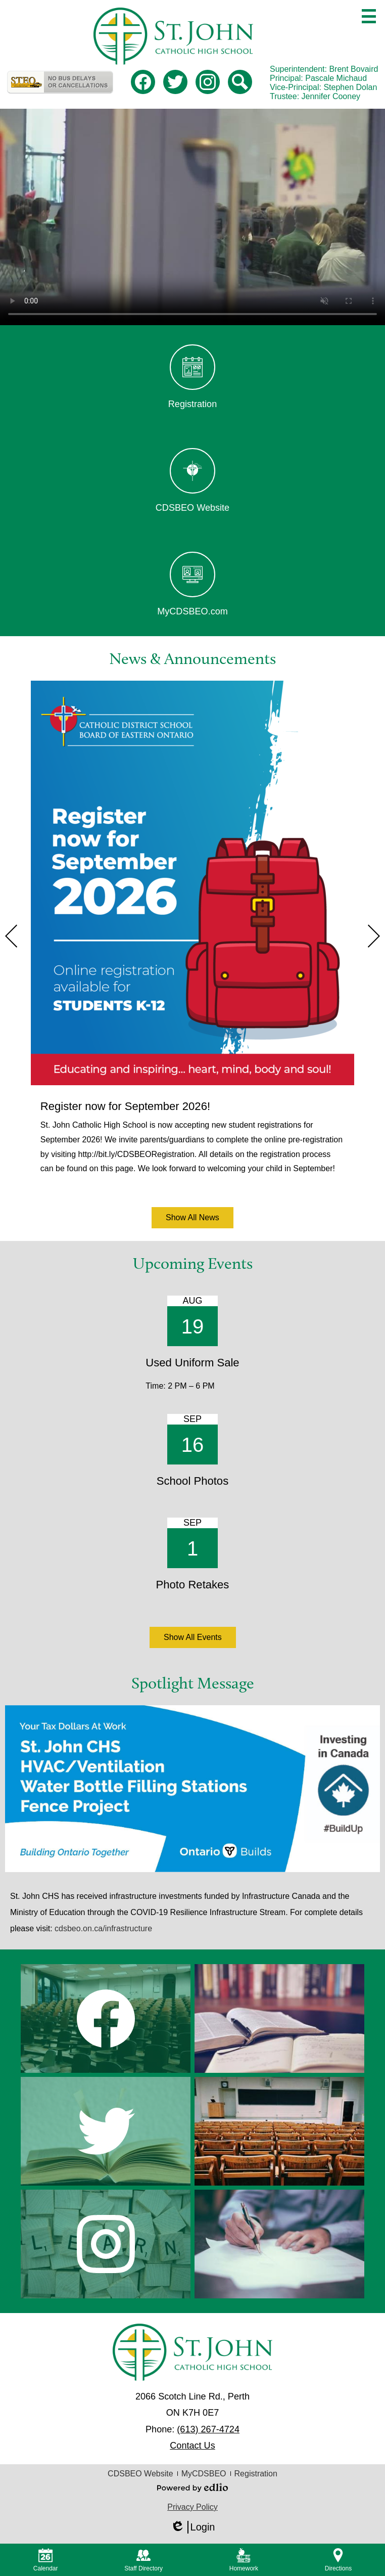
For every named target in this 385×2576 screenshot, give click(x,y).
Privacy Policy (192, 2507)
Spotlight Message (192, 1683)
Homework (243, 2560)
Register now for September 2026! (125, 1106)
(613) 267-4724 (208, 2429)
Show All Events (193, 1637)
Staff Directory (143, 2560)
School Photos (192, 1481)
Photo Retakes (192, 1584)
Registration (255, 2473)
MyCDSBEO (203, 2473)
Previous (11, 936)
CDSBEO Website (140, 2473)
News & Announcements (192, 658)
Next (374, 936)
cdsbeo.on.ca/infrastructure (103, 1928)
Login (192, 2527)
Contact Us (192, 2445)
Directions (338, 2560)
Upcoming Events (193, 1263)
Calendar (45, 2560)
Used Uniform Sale (192, 1362)
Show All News (192, 1217)
